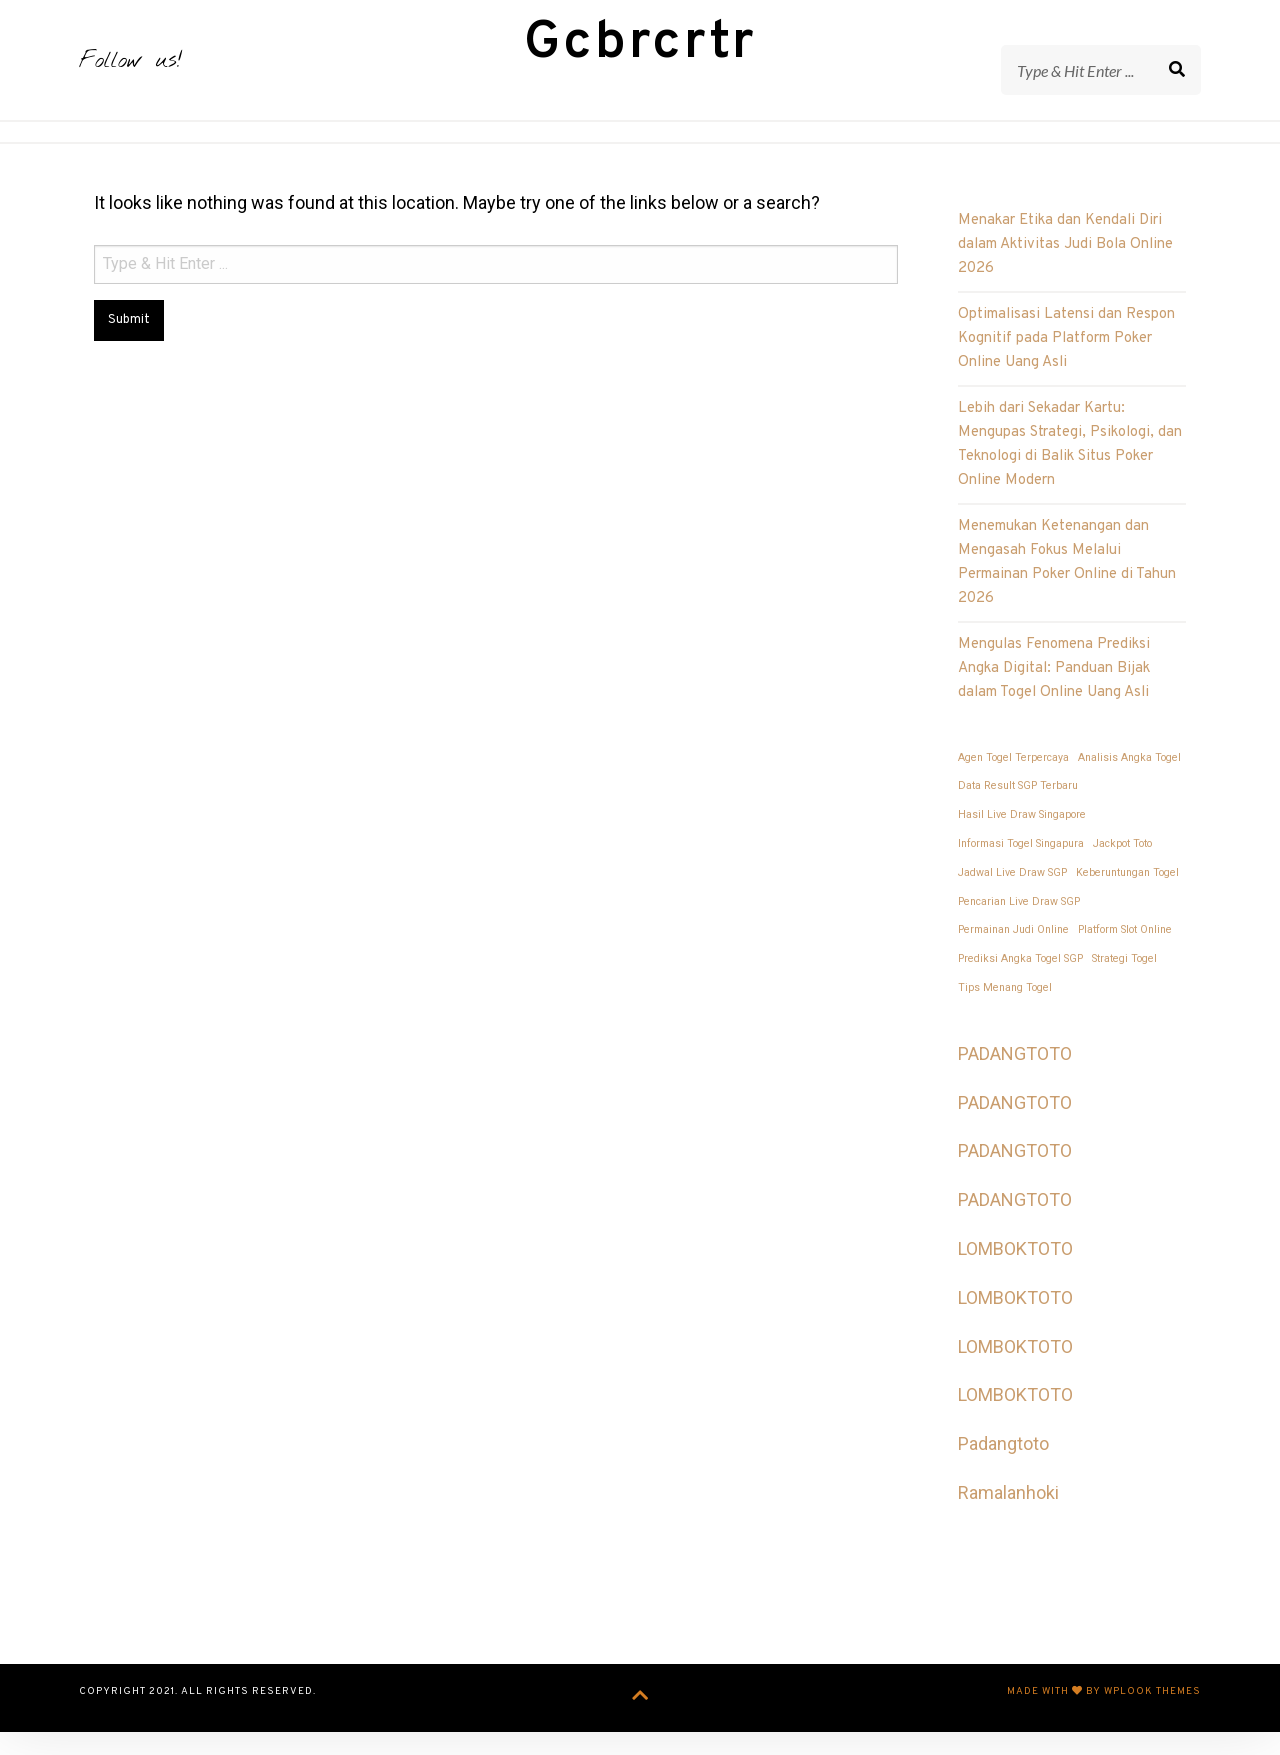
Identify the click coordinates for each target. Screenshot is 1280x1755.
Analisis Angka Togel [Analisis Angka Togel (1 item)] (1129, 786)
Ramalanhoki (1008, 1522)
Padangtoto (1003, 1473)
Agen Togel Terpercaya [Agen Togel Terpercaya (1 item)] (1013, 786)
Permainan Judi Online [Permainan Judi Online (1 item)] (1013, 959)
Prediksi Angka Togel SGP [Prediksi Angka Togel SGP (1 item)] (1020, 988)
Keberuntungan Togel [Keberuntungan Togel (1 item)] (1127, 901)
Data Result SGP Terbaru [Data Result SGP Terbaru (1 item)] (1018, 815)
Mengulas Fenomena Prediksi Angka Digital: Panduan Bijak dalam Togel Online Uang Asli (1054, 698)
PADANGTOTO (1015, 1082)
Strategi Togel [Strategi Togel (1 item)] (1124, 988)
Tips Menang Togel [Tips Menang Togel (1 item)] (1005, 1017)
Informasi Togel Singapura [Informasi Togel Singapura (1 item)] (1021, 873)
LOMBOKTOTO (1015, 1278)
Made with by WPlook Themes (1104, 1721)
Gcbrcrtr (640, 58)
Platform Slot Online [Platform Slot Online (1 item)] (1125, 959)
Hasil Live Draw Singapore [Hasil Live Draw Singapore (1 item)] (1022, 844)
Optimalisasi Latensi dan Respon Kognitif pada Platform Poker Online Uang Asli (1066, 368)
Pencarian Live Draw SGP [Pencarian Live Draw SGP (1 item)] (1019, 930)
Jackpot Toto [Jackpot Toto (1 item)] (1122, 873)
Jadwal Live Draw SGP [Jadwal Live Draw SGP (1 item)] (1012, 901)
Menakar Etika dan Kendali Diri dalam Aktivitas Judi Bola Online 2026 (1065, 274)
